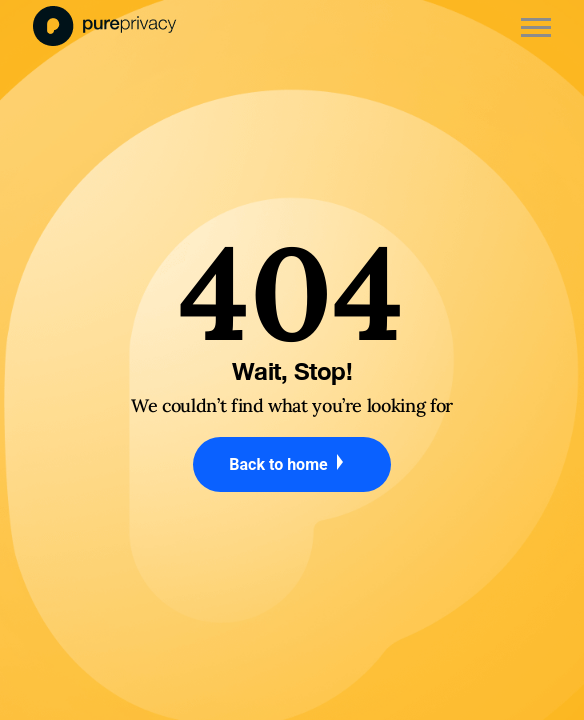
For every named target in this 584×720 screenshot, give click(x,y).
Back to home (291, 464)
